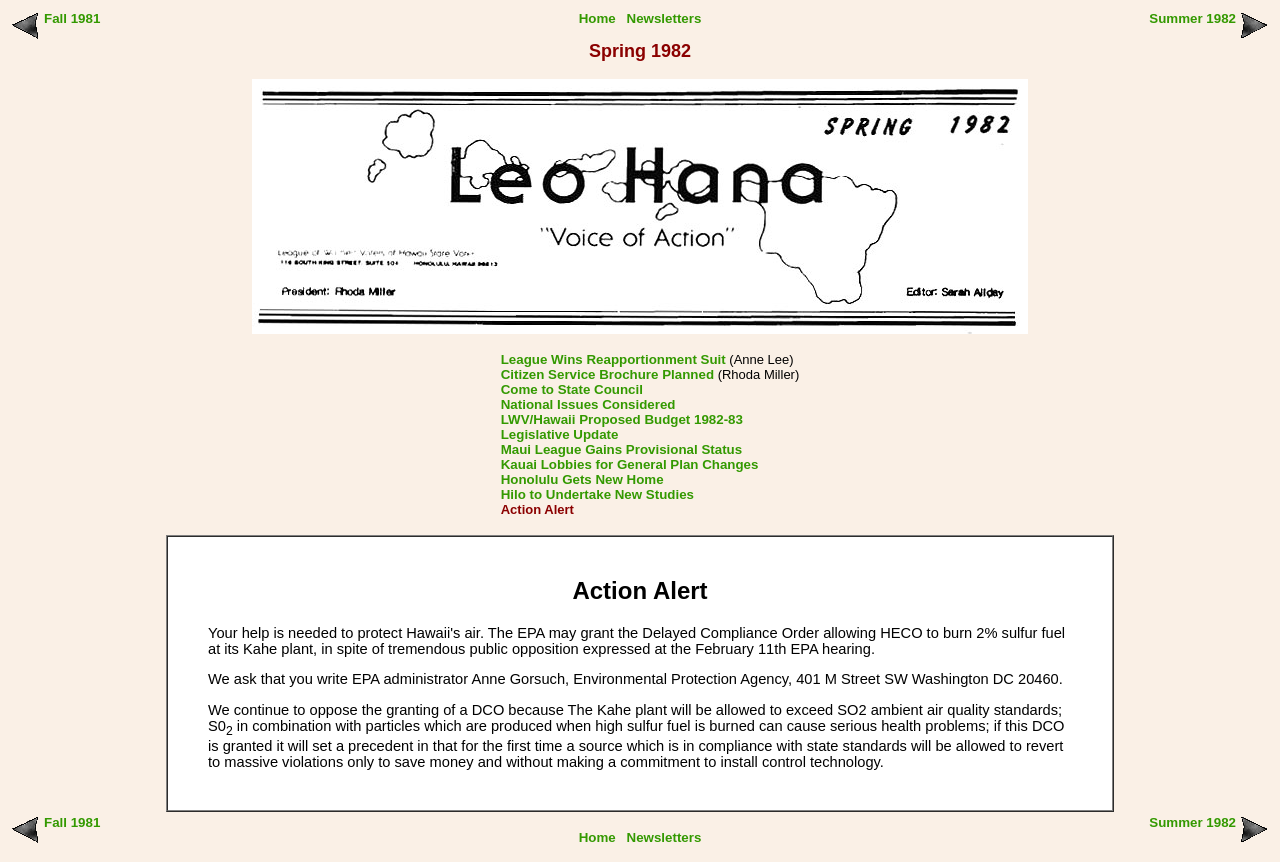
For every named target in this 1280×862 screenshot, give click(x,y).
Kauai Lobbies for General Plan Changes (630, 464)
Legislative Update (560, 434)
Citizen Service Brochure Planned (607, 374)
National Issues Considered (588, 404)
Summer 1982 (1192, 18)
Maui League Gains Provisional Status (621, 449)
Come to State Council (572, 389)
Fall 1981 (72, 18)
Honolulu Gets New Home (582, 479)
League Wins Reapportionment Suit (613, 359)
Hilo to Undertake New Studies (597, 494)
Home (597, 18)
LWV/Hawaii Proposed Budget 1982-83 (622, 419)
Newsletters (664, 18)
